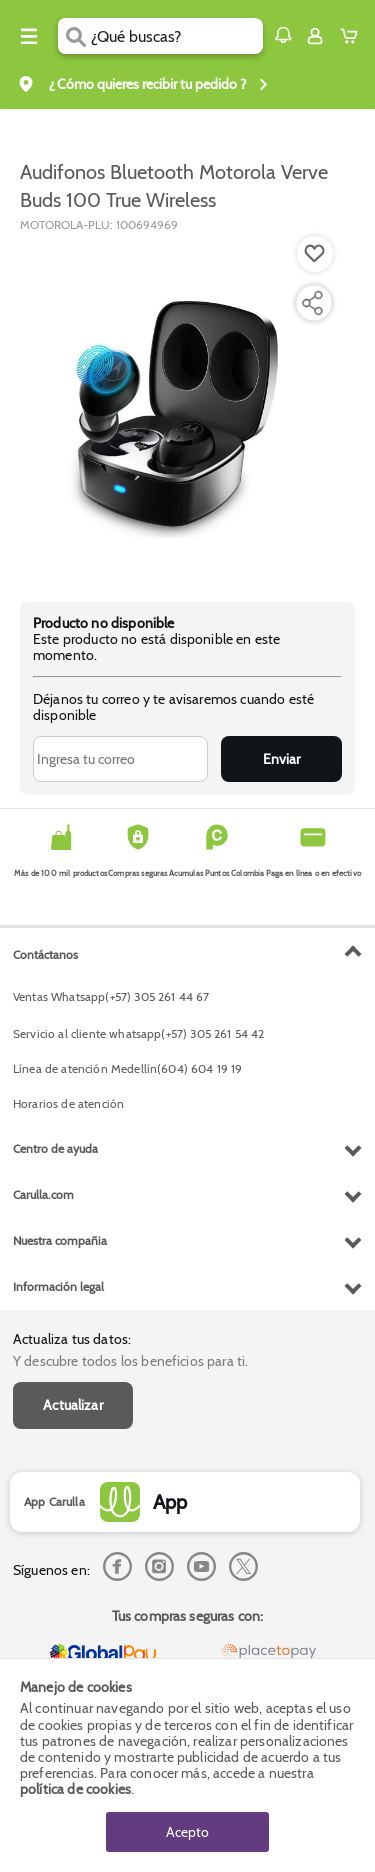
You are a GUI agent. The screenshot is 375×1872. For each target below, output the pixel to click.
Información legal (58, 1286)
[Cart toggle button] (353, 36)
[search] (176, 36)
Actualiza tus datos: (72, 1339)
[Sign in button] (315, 36)
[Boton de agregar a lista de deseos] (315, 254)
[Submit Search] (74, 36)
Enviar (281, 759)
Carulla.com (43, 1194)
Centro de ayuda (55, 1148)
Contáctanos (45, 954)
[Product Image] (186, 407)
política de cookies (75, 1789)
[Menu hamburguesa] (29, 36)
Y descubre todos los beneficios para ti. (130, 1361)
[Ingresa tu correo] (120, 759)
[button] (283, 35)
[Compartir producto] (312, 303)
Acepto (187, 1832)
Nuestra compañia (60, 1240)
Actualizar (73, 1405)
